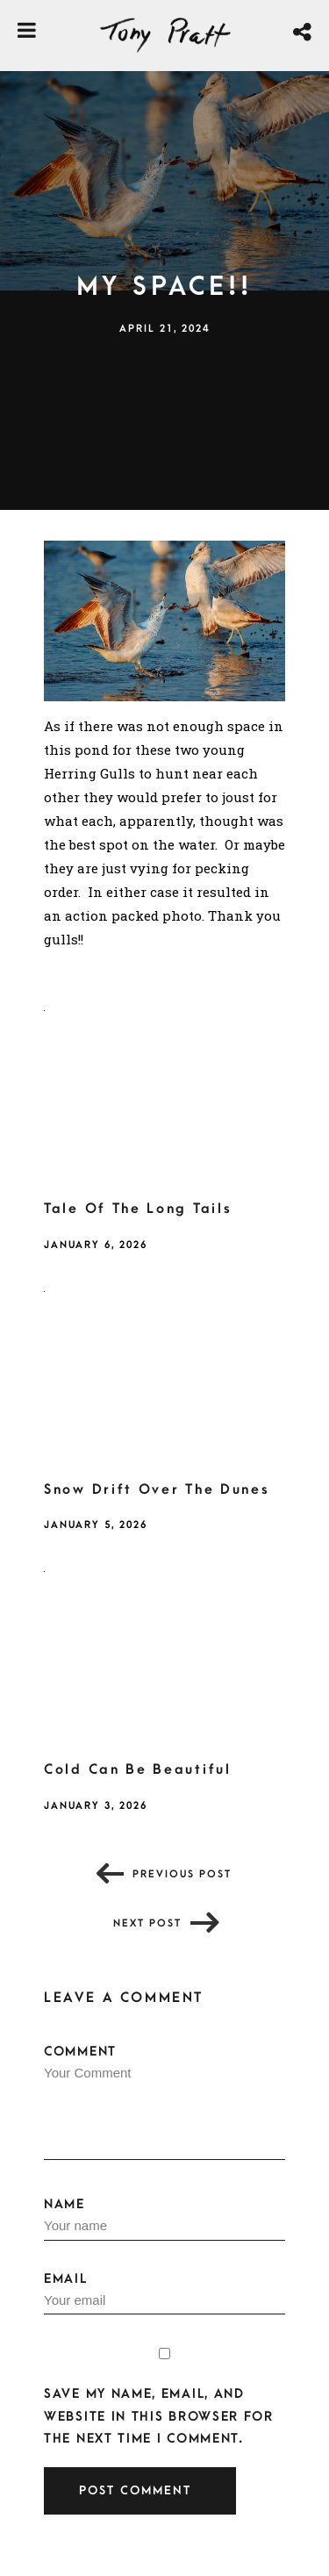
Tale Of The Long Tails (138, 1208)
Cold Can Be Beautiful (138, 1769)
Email (164, 2293)
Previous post (182, 1874)
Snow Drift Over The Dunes (157, 1489)
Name (164, 2219)
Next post (147, 1923)
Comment (164, 2102)
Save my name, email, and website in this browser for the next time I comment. (159, 2415)
